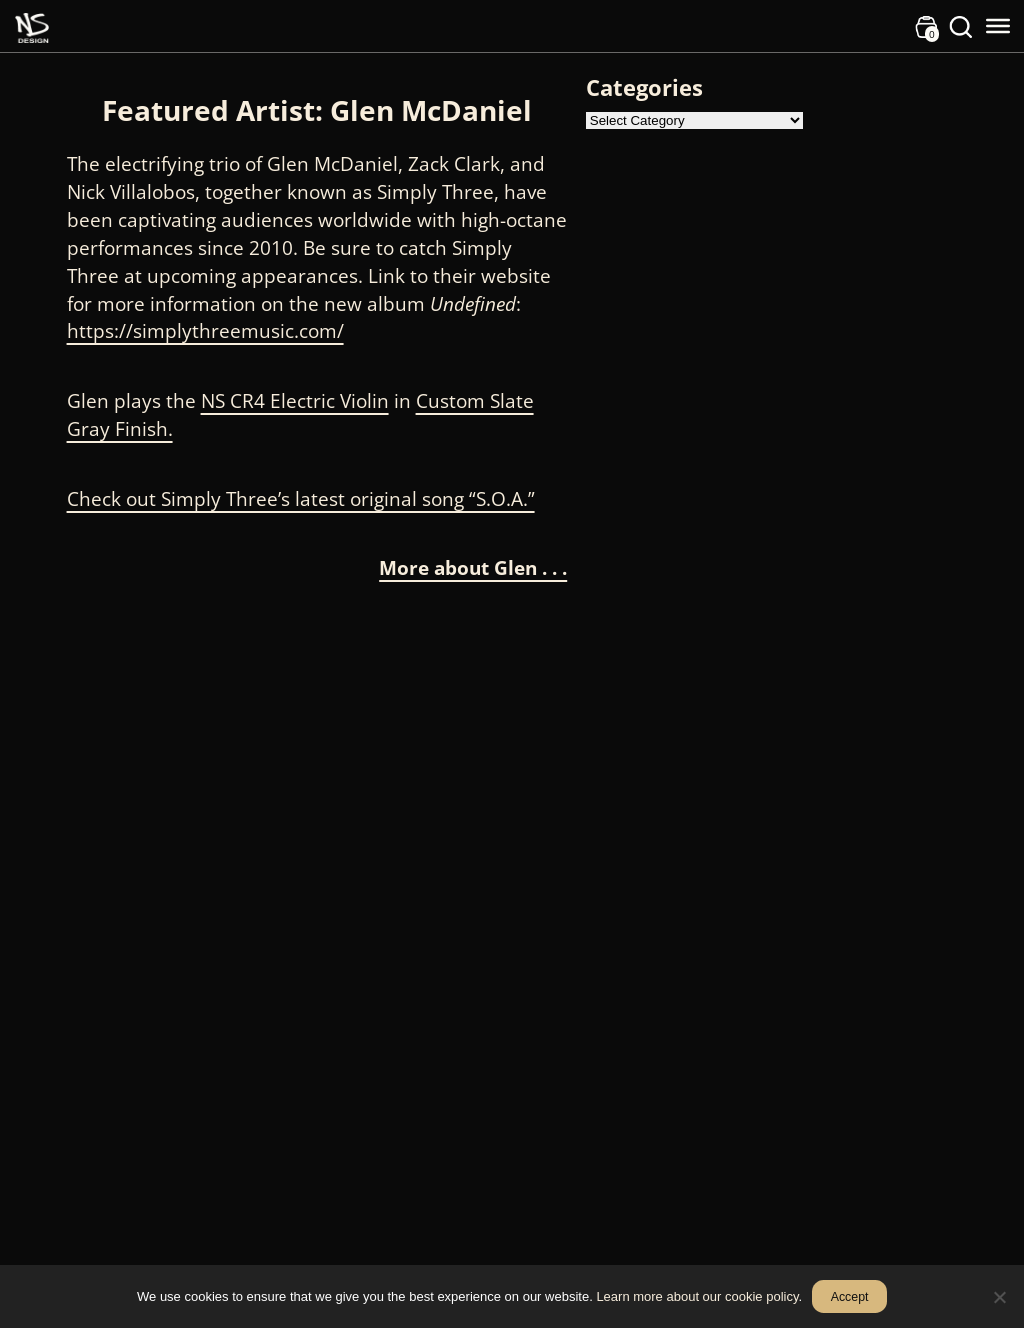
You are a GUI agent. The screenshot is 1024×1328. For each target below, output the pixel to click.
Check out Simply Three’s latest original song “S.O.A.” (301, 498)
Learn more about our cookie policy (697, 1296)
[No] (999, 1297)
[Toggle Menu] (998, 26)
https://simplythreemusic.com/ (205, 330)
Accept (850, 1297)
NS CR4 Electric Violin (295, 400)
